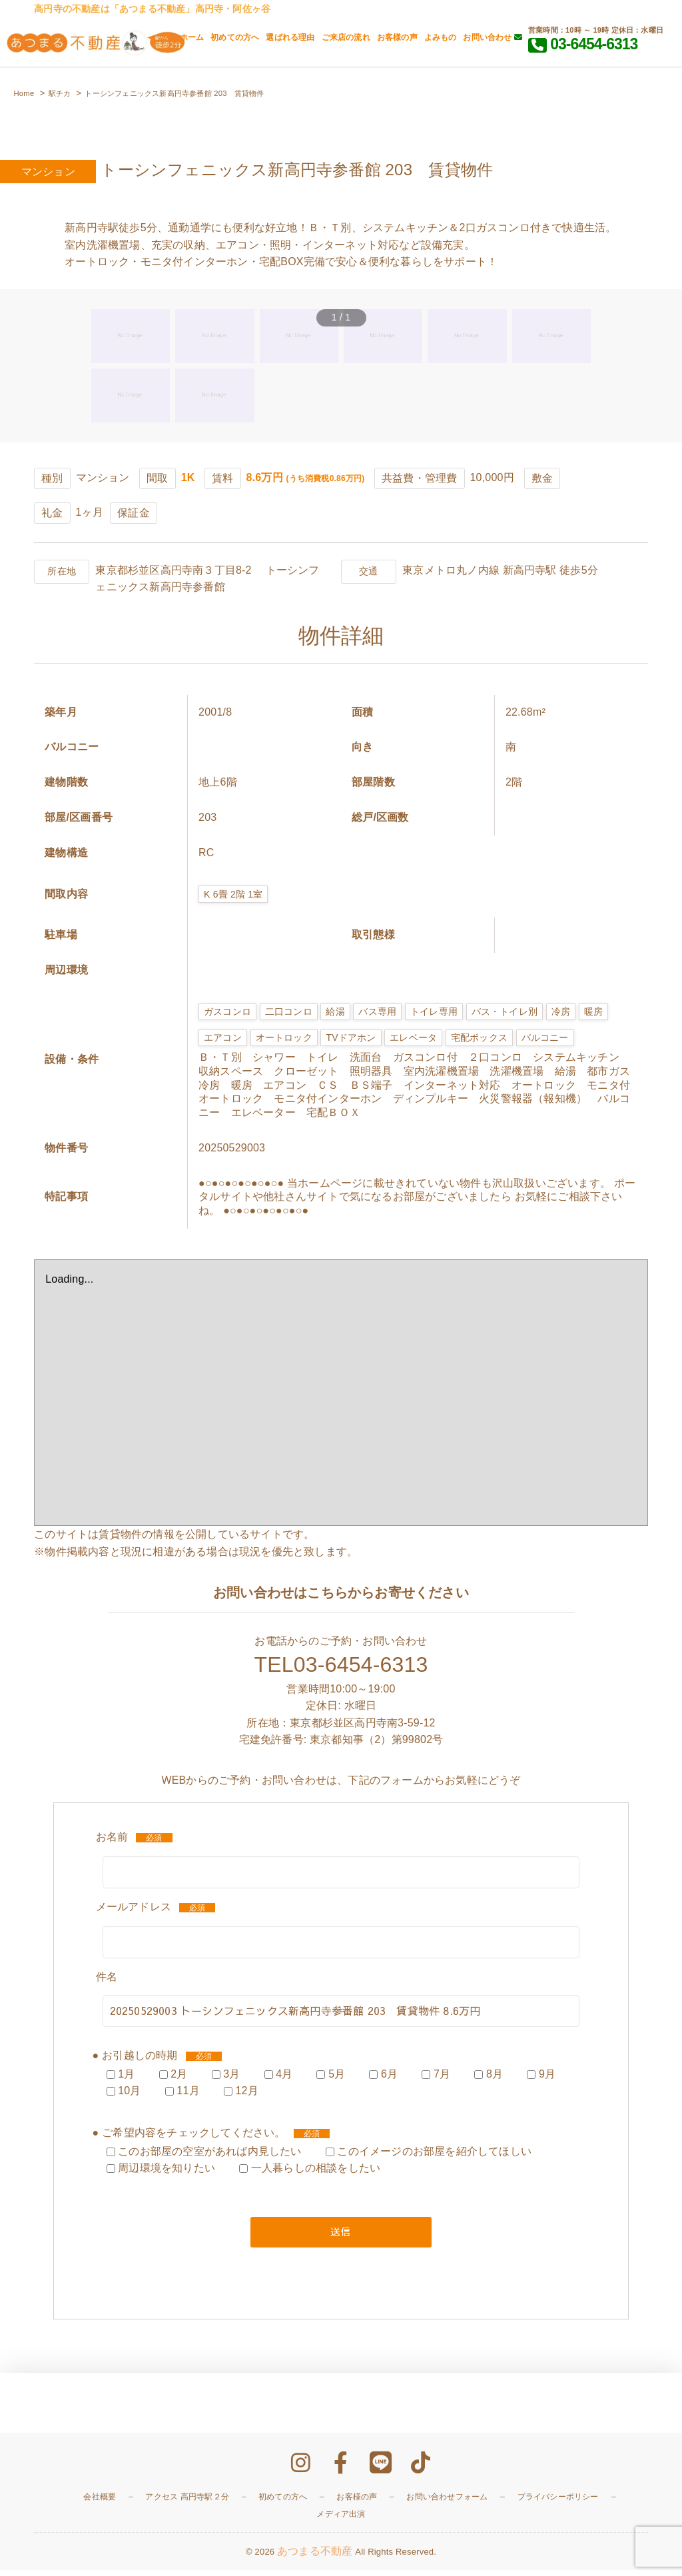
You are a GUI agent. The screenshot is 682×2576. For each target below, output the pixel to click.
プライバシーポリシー (558, 2502)
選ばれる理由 (290, 37)
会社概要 (99, 2502)
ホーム (192, 37)
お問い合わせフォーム (447, 2502)
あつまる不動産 (314, 2557)
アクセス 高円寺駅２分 (187, 2502)
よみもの (440, 37)
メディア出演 (340, 2520)
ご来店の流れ (346, 37)
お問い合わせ (492, 37)
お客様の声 (397, 37)
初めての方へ (234, 37)
